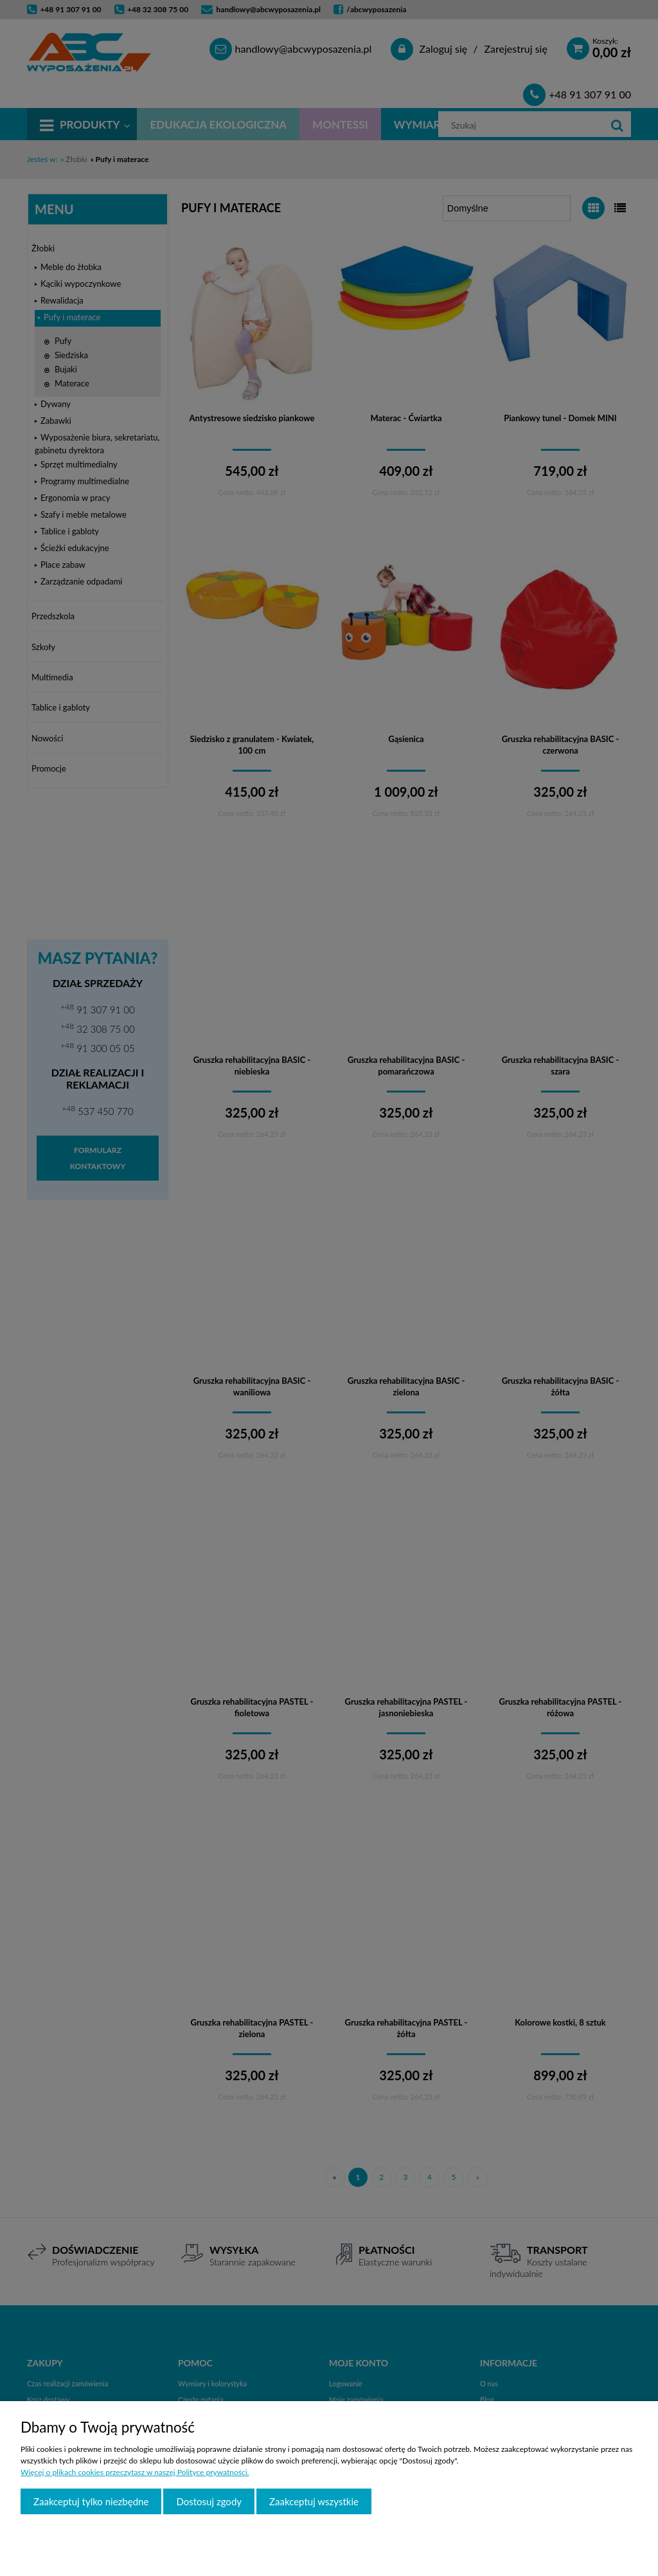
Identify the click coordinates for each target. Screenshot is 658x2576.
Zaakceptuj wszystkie (314, 2501)
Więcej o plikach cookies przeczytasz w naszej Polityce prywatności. (135, 2472)
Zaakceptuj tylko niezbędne (90, 2501)
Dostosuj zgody (209, 2501)
